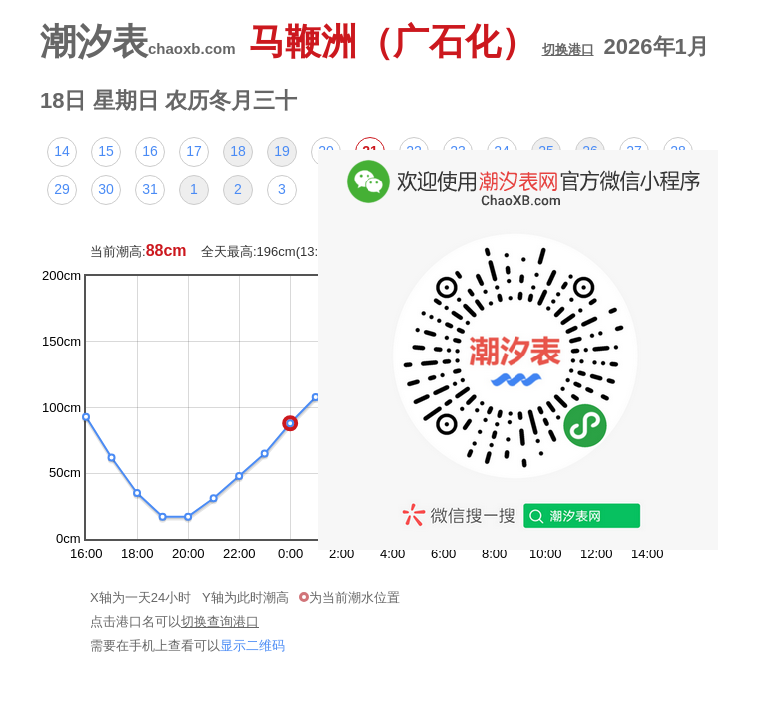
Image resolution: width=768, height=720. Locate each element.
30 (106, 189)
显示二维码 (252, 645)
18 (238, 151)
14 (62, 151)
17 (194, 151)
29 (62, 189)
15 (106, 151)
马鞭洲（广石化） (421, 41)
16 (150, 151)
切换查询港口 (220, 621)
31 (150, 189)
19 (282, 151)
